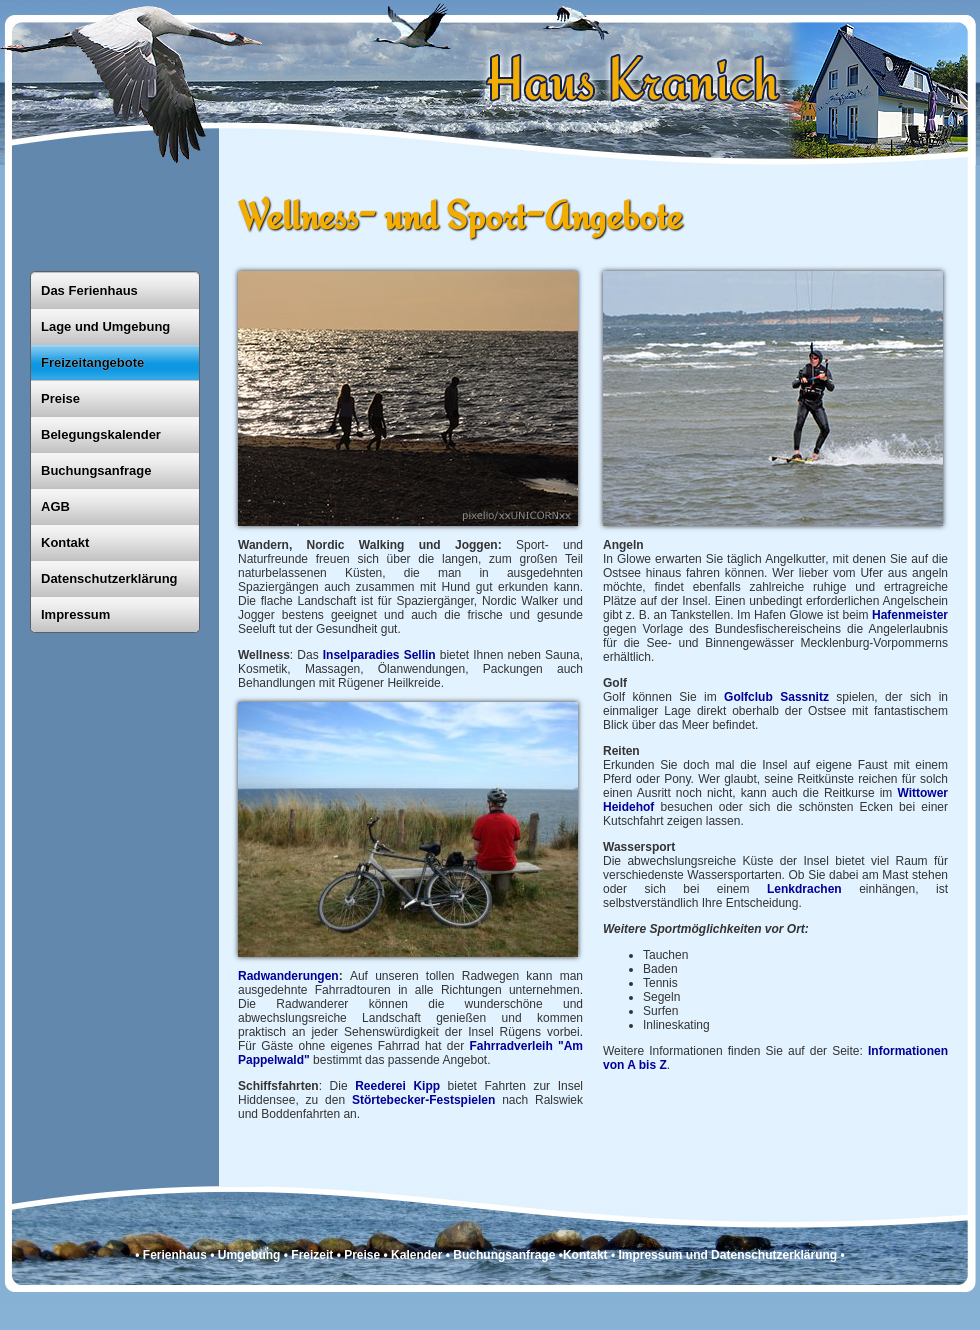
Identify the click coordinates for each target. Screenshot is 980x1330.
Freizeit (312, 1255)
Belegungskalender (101, 434)
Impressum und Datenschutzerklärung (727, 1255)
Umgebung (249, 1255)
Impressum (75, 614)
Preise (60, 398)
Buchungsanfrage (96, 470)
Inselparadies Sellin (379, 655)
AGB (55, 506)
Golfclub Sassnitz (776, 697)
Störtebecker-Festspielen (423, 1100)
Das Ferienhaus (89, 290)
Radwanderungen (288, 976)
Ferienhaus (175, 1255)
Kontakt (65, 542)
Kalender (416, 1255)
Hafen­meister (910, 615)
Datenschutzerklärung (109, 578)
